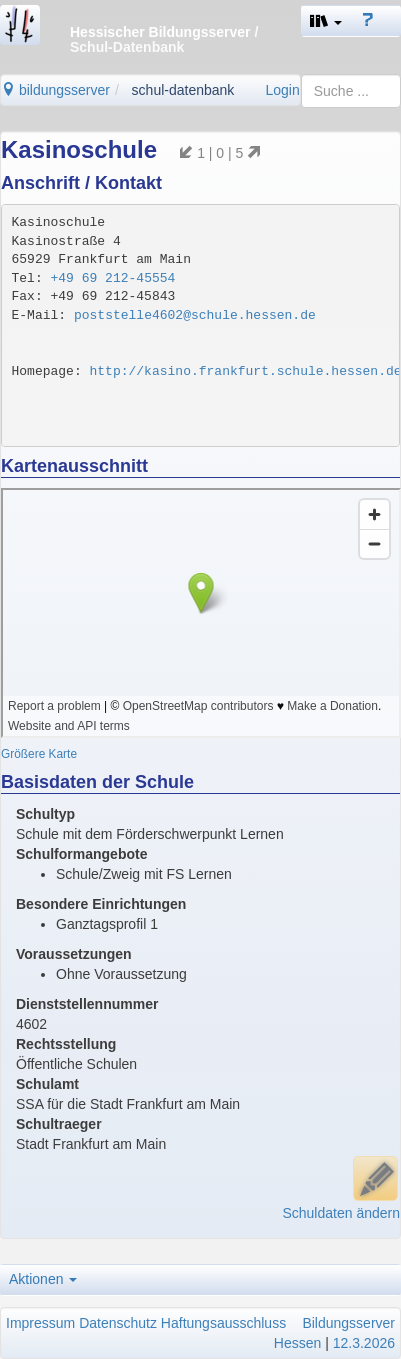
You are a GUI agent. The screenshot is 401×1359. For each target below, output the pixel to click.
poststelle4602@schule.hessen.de (195, 315)
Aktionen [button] (43, 1279)
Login (282, 90)
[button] (326, 21)
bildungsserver (55, 90)
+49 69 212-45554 (113, 278)
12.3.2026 (364, 1343)
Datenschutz (118, 1323)
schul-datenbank (183, 90)
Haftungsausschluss (223, 1323)
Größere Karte (39, 754)
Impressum (40, 1323)
